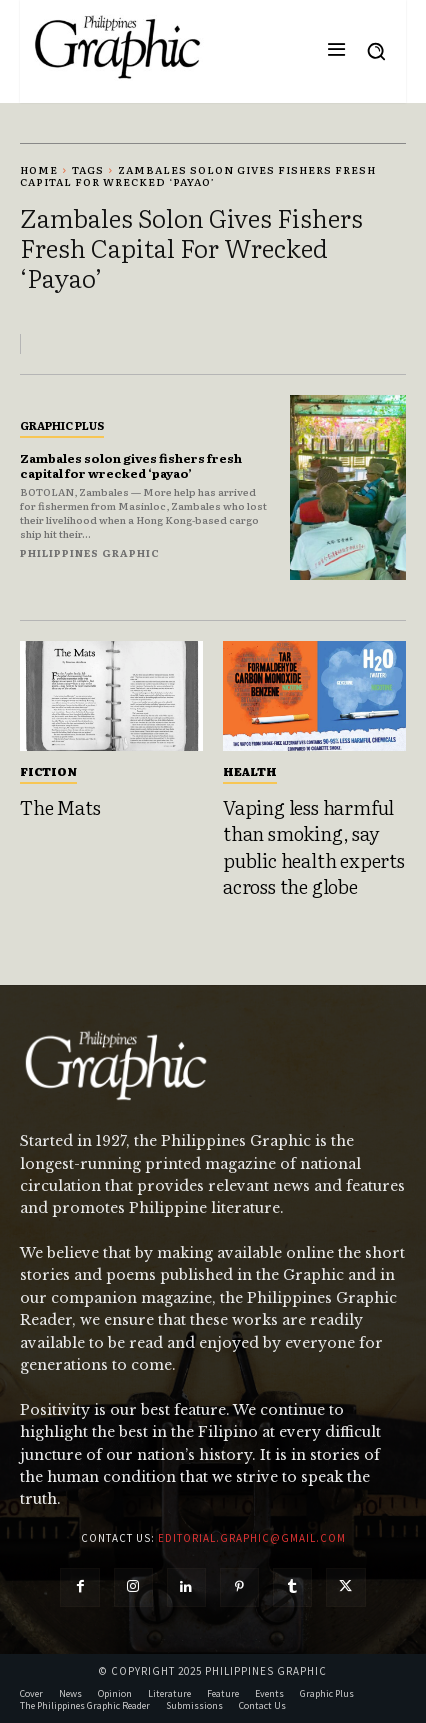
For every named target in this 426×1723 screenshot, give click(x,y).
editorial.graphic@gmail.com (252, 1538)
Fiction (48, 771)
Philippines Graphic (90, 552)
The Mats (60, 807)
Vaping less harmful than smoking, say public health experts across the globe (314, 847)
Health (250, 771)
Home (39, 169)
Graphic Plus (62, 425)
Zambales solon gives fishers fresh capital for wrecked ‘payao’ (131, 465)
